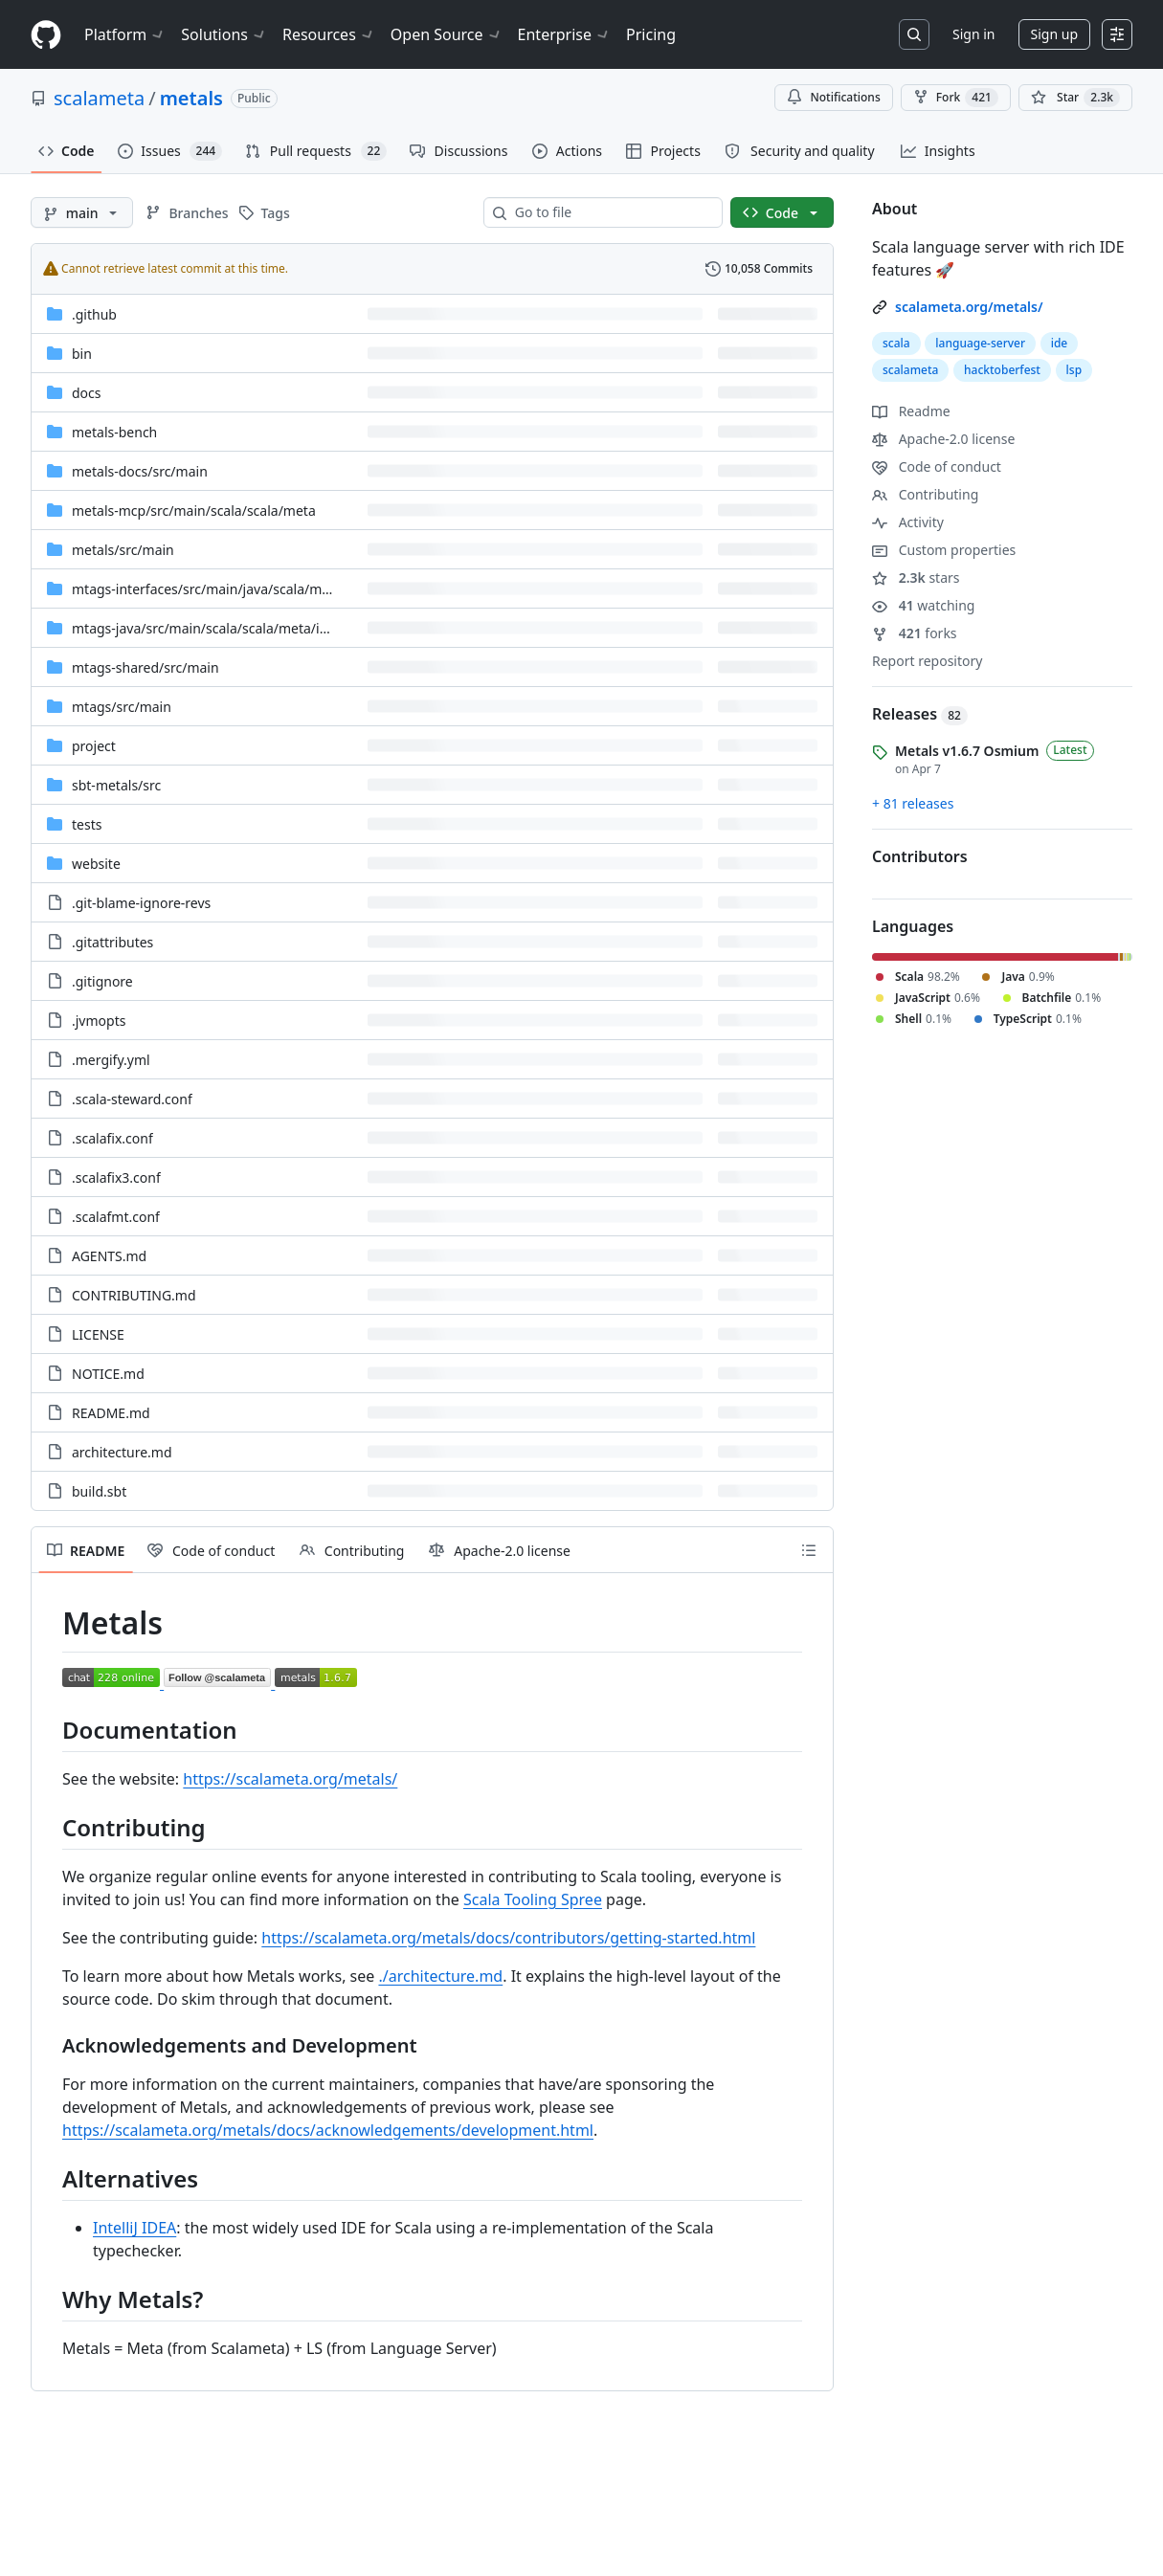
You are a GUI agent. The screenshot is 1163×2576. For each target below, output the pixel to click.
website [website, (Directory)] (96, 864)
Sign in (973, 34)
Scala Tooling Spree (532, 1899)
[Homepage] (46, 35)
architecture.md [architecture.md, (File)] (122, 1452)
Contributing (925, 494)
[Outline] (809, 1550)
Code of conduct (936, 466)
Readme (911, 411)
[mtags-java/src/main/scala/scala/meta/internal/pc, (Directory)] (228, 628)
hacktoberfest (1002, 370)
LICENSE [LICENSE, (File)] (98, 1334)
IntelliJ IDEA (134, 2227)
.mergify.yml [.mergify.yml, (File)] (111, 1060)
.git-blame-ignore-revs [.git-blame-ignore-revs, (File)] (141, 903)
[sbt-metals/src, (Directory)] (116, 785)
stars (916, 577)
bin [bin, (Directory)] (82, 353)
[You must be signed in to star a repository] (1075, 97)
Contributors (920, 856)
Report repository (927, 661)
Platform (125, 34)
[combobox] (610, 212)
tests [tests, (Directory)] (86, 824)
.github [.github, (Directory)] (94, 314)
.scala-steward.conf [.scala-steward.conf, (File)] (132, 1099)
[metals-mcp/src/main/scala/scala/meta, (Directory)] (194, 510)
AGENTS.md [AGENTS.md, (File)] (109, 1256)
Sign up (1054, 34)
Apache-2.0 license (943, 439)
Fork (955, 97)
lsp (1074, 370)
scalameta (99, 98)
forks (914, 633)
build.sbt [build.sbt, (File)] (99, 1491)
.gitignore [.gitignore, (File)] (102, 981)
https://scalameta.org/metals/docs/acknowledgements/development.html (327, 2130)
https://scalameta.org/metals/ (290, 1778)
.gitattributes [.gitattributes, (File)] (112, 942)
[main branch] (82, 212)
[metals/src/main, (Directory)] (123, 550)
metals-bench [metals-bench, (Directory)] (114, 432)
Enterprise (564, 34)
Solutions (224, 34)
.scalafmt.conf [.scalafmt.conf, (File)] (116, 1217)
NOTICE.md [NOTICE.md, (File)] (108, 1374)
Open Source (447, 34)
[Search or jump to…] (914, 34)
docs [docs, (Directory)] (86, 393)
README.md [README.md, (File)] (111, 1413)
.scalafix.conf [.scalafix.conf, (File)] (112, 1138)
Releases (920, 713)
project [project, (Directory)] (94, 746)
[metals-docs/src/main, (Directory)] (140, 471)
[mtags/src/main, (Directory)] (121, 707)
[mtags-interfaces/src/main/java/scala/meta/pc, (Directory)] (217, 589)
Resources (328, 34)
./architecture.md (440, 1976)
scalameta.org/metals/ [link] (969, 307)
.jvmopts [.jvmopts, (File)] (98, 1020)
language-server (980, 343)
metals (191, 98)
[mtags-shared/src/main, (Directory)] (145, 667)
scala (896, 343)
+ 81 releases (912, 803)
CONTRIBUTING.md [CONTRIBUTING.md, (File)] (134, 1295)
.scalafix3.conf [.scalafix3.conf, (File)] (116, 1177)
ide (1059, 343)
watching (923, 605)
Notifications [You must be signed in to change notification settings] (833, 97)
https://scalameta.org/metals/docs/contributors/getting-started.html (508, 1937)
